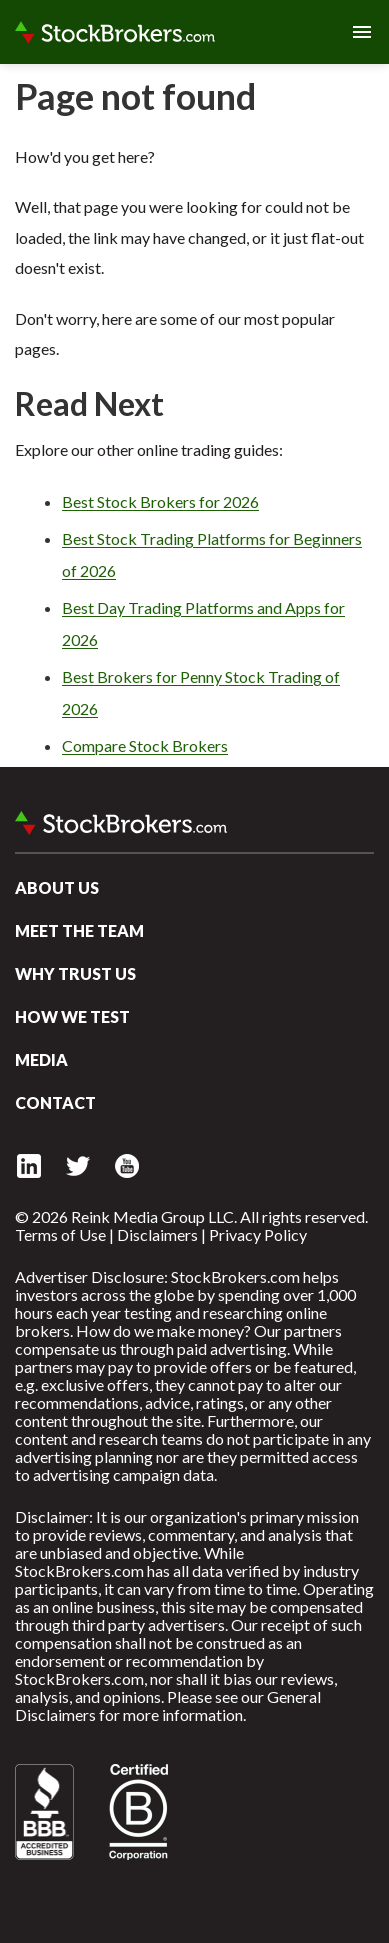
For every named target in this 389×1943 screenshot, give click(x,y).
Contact (55, 1102)
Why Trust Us (75, 973)
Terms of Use (60, 1234)
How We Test (72, 1016)
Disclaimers (157, 1234)
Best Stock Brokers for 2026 (160, 501)
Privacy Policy (258, 1234)
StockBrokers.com (115, 32)
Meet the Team (79, 930)
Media (41, 1059)
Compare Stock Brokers (145, 745)
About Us (57, 887)
